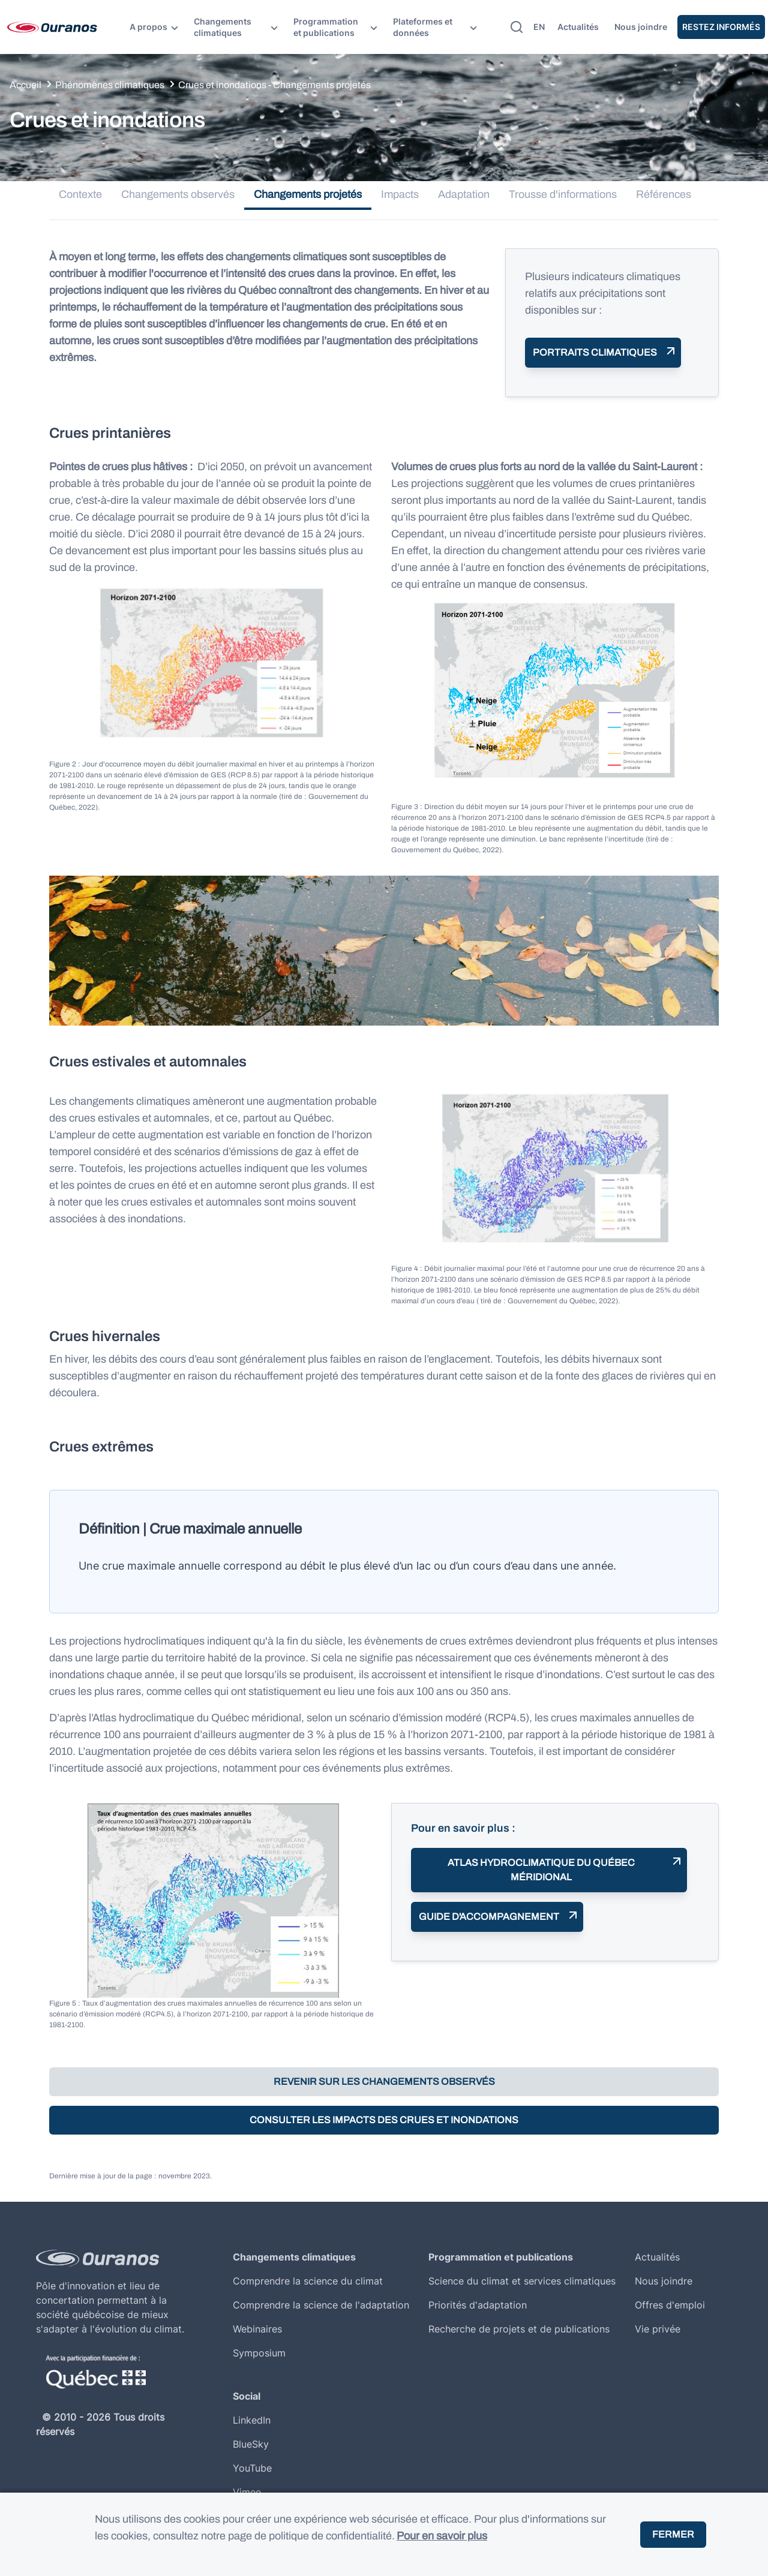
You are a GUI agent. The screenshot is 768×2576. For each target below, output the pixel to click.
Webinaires (257, 2329)
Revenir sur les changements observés (384, 2081)
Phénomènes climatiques (109, 85)
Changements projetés (308, 194)
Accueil (25, 85)
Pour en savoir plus (442, 2536)
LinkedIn (252, 2420)
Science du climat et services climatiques (522, 2281)
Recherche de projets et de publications (519, 2329)
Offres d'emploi (670, 2305)
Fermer (673, 2534)
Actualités (578, 27)
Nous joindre (640, 27)
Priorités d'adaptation (477, 2305)
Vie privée (657, 2329)
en (539, 27)
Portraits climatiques (595, 352)
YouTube (252, 2468)
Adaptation (464, 194)
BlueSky (251, 2444)
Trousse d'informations (563, 194)
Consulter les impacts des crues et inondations (384, 2120)
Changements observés (178, 194)
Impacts (400, 194)
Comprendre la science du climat (308, 2281)
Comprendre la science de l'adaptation (321, 2305)
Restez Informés (721, 27)
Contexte (80, 194)
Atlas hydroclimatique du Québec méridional (541, 1869)
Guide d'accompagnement (489, 1916)
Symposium (259, 2353)
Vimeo (247, 2492)
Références (663, 194)
